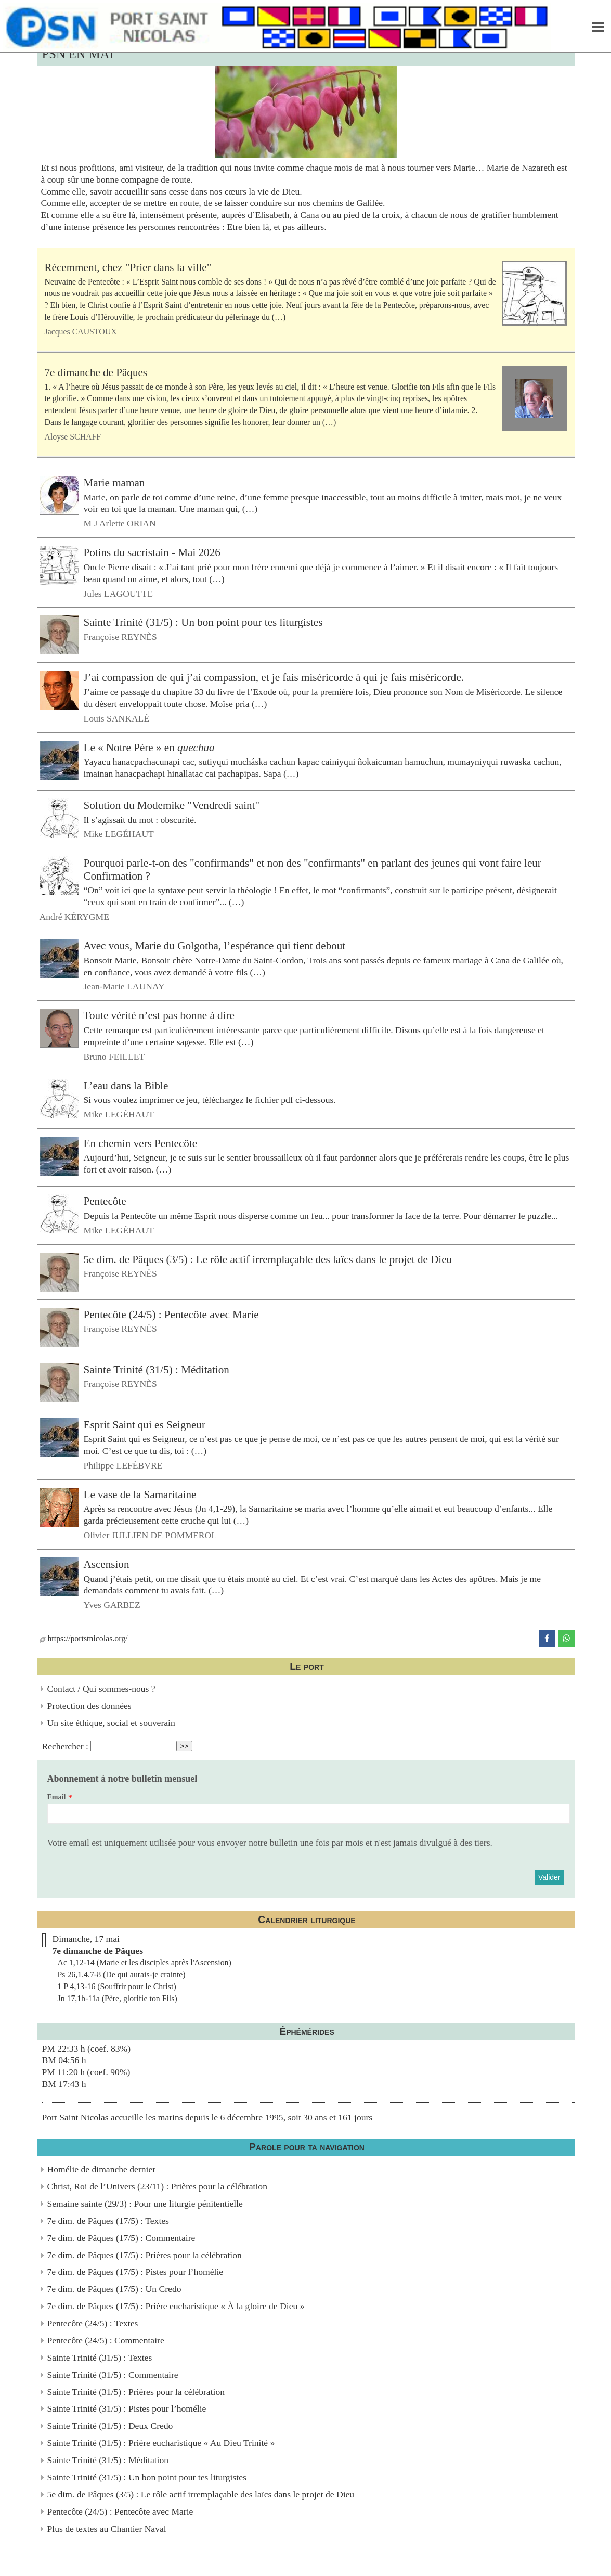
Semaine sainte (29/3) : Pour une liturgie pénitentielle (145, 2203)
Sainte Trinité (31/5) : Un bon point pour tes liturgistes (203, 622)
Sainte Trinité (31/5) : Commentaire (112, 2374)
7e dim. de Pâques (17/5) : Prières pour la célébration (144, 2255)
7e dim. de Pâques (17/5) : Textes (108, 2221)
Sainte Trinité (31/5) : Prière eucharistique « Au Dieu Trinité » (161, 2443)
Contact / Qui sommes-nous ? (101, 1688)
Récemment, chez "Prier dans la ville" (128, 267)
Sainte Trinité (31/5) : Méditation (156, 1369)
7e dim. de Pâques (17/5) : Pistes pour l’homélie (135, 2271)
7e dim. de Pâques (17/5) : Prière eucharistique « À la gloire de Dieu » (176, 2306)
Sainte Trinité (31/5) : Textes (99, 2357)
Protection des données (89, 1706)
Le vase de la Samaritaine (140, 1494)
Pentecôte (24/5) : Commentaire (105, 2340)
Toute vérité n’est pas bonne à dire (159, 1015)
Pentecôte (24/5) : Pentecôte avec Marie (171, 1314)
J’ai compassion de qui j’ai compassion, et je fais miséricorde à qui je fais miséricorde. (274, 677)
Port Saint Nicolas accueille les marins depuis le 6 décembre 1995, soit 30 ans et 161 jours (207, 2116)
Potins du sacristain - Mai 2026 (152, 552)
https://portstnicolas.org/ (84, 1638)
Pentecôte (105, 1201)
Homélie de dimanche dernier (101, 2169)
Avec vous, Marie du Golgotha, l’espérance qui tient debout (215, 945)
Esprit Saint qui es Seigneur (145, 1424)
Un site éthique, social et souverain (111, 1723)
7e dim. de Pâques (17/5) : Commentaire (121, 2238)
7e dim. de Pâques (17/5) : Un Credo (114, 2289)
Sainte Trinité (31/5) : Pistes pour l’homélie (126, 2408)
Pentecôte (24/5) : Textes (92, 2323)
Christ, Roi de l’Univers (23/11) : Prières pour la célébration (157, 2186)
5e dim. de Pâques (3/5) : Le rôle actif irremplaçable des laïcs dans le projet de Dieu (268, 1259)
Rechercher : (65, 1746)
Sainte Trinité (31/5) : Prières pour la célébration (136, 2392)
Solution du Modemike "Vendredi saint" (172, 805)
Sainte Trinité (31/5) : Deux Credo (110, 2425)
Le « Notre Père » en (149, 747)
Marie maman (114, 482)
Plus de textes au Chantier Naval (106, 2528)
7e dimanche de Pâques (96, 372)
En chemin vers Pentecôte (141, 1143)
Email (56, 1797)
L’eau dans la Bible (126, 1085)
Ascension (106, 1564)
